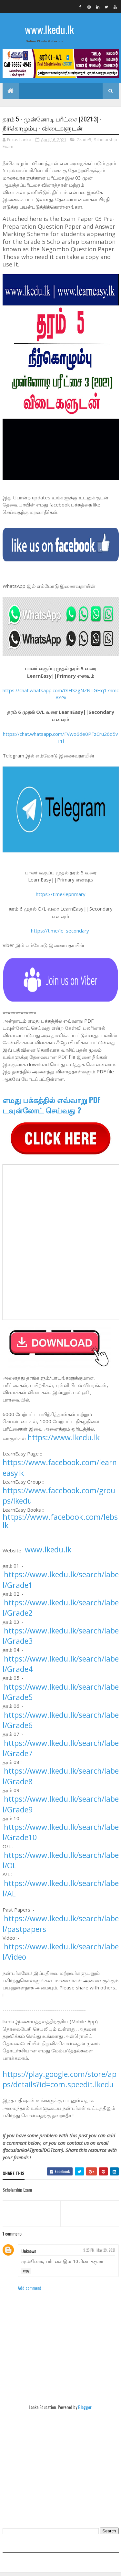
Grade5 (83, 142)
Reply (26, 2273)
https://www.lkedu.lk (63, 1440)
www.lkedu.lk (49, 29)
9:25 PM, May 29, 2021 (99, 2253)
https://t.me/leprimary (61, 897)
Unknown (28, 2254)
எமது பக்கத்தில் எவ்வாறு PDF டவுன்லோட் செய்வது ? (52, 1108)
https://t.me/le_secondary (60, 933)
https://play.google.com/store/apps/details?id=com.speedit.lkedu (59, 2082)
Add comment (29, 2291)
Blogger (84, 2410)
